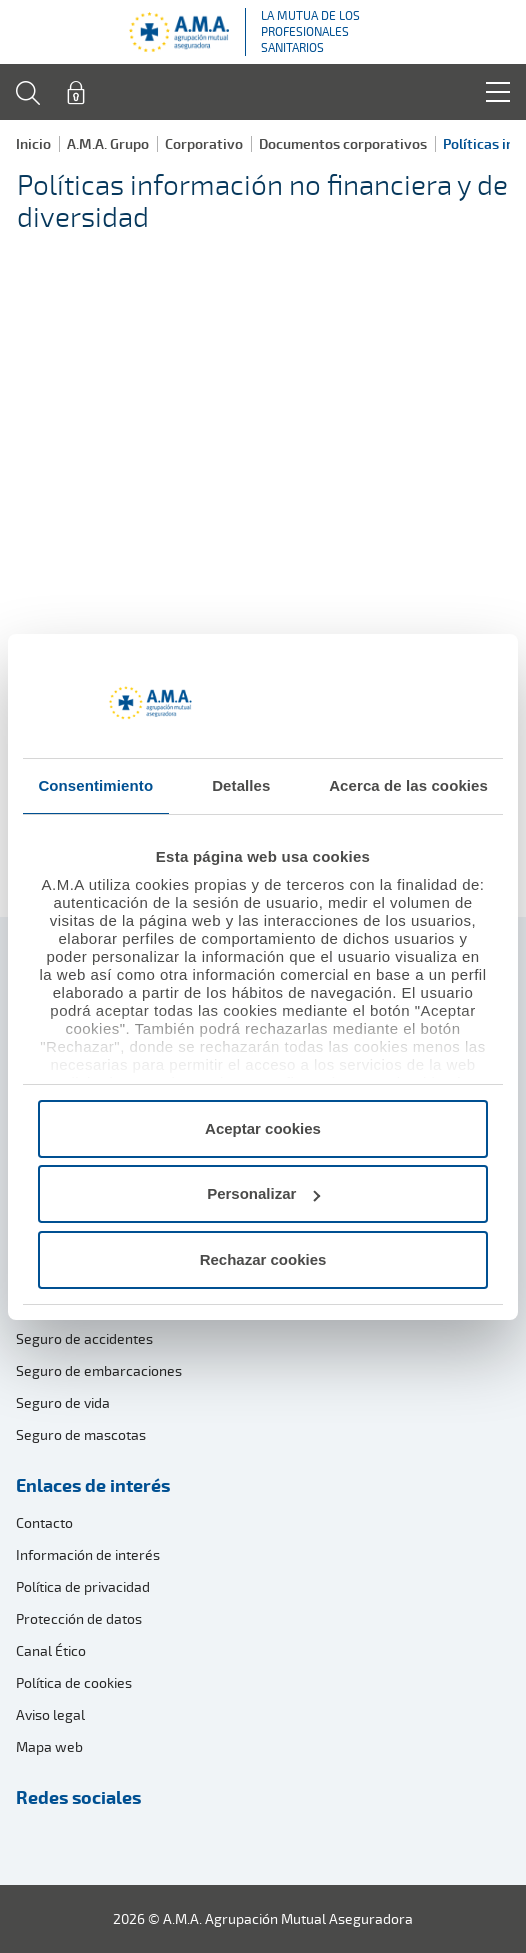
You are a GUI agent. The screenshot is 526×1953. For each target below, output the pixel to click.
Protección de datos (79, 1618)
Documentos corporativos (343, 143)
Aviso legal (50, 1714)
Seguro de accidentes (84, 1338)
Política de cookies (74, 1682)
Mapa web (49, 1746)
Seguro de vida (63, 1402)
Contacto (44, 1522)
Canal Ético (51, 1650)
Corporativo (204, 143)
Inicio (33, 143)
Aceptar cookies (263, 1128)
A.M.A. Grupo (108, 143)
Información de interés (88, 1554)
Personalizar (263, 1193)
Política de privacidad (83, 1586)
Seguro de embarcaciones (99, 1370)
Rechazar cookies (263, 1259)
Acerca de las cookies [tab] (408, 785)
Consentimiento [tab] (95, 785)
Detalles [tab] (241, 785)
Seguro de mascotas (81, 1434)
